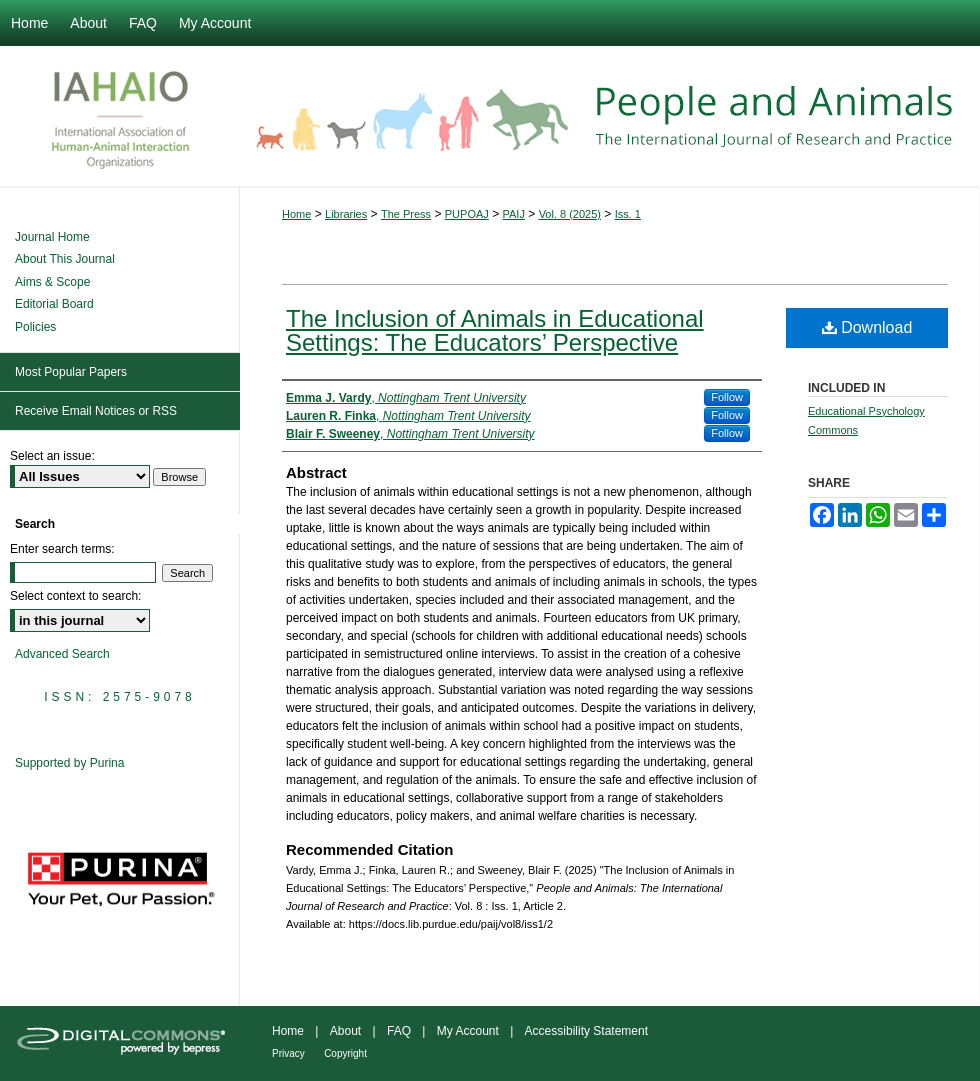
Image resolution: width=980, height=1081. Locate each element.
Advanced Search (62, 654)
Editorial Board (54, 304)
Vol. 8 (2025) (570, 214)
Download (867, 327)
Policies (35, 327)
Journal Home (52, 237)
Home (296, 214)
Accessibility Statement (586, 1031)
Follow (727, 397)
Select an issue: (52, 456)
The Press (406, 214)
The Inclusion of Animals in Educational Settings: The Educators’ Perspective (495, 330)
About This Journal (65, 259)
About (345, 1031)
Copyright (345, 1053)
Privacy (288, 1053)
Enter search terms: (62, 549)
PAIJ (514, 214)
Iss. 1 (628, 214)
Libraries (346, 214)
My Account (468, 1031)
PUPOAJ (467, 214)
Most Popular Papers (71, 372)
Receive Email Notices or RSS (96, 411)
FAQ (399, 1031)
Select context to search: (75, 596)
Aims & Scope (52, 282)
